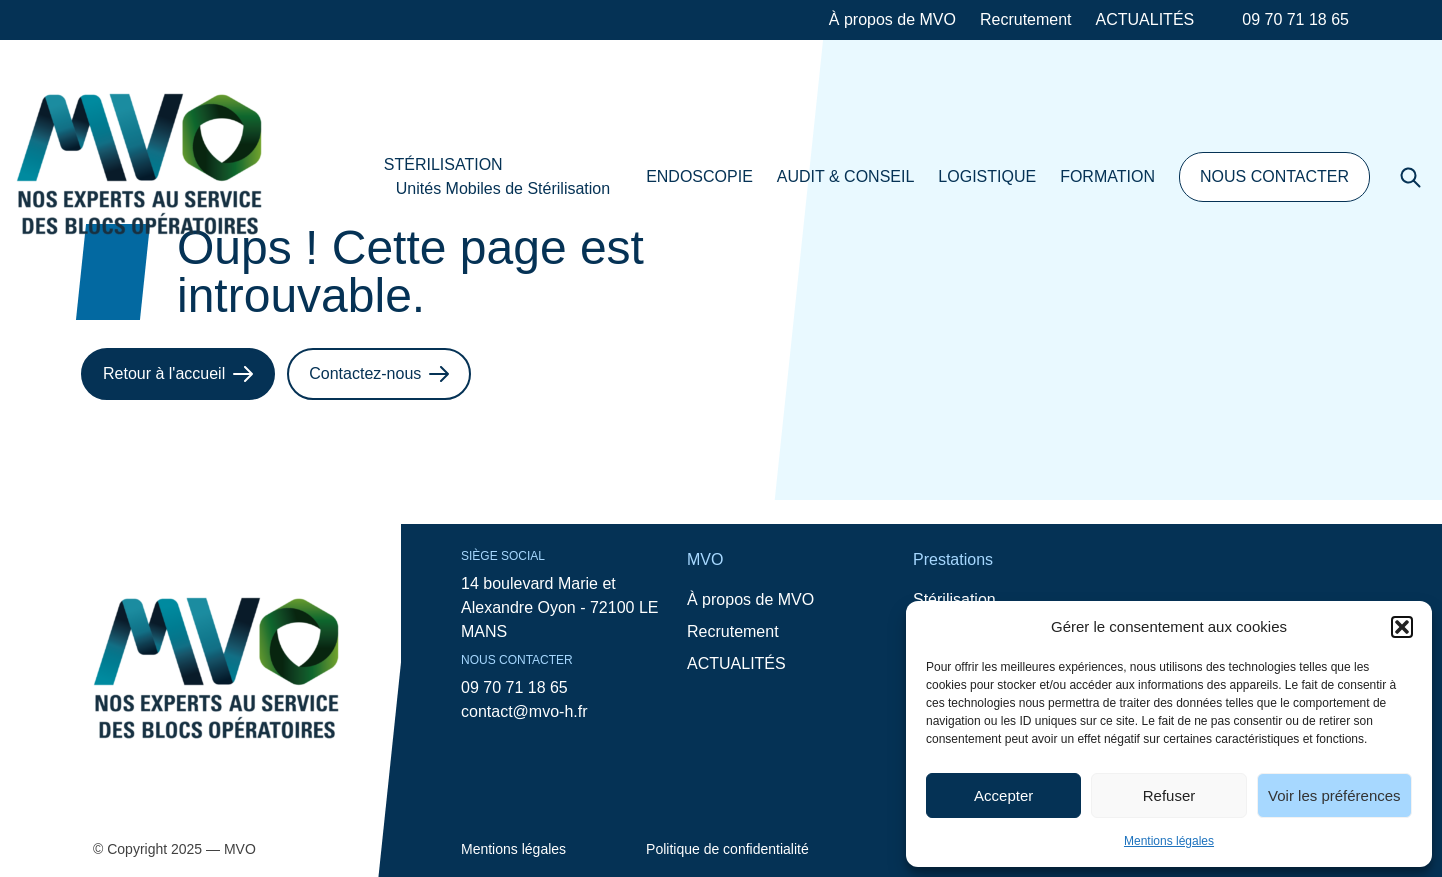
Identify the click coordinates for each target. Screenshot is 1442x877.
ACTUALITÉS (1145, 19)
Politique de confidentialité (727, 849)
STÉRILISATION (443, 164)
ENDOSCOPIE (699, 176)
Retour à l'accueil (178, 373)
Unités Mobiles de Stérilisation (503, 188)
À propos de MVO (892, 19)
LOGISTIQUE (987, 176)
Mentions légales (1169, 841)
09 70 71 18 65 (1295, 19)
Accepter (1003, 795)
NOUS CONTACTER (1274, 176)
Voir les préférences (1334, 795)
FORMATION (1107, 176)
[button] (1402, 627)
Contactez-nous (379, 373)
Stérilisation (954, 599)
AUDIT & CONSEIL (846, 176)
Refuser (1169, 795)
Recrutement (1026, 19)
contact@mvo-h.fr (524, 711)
